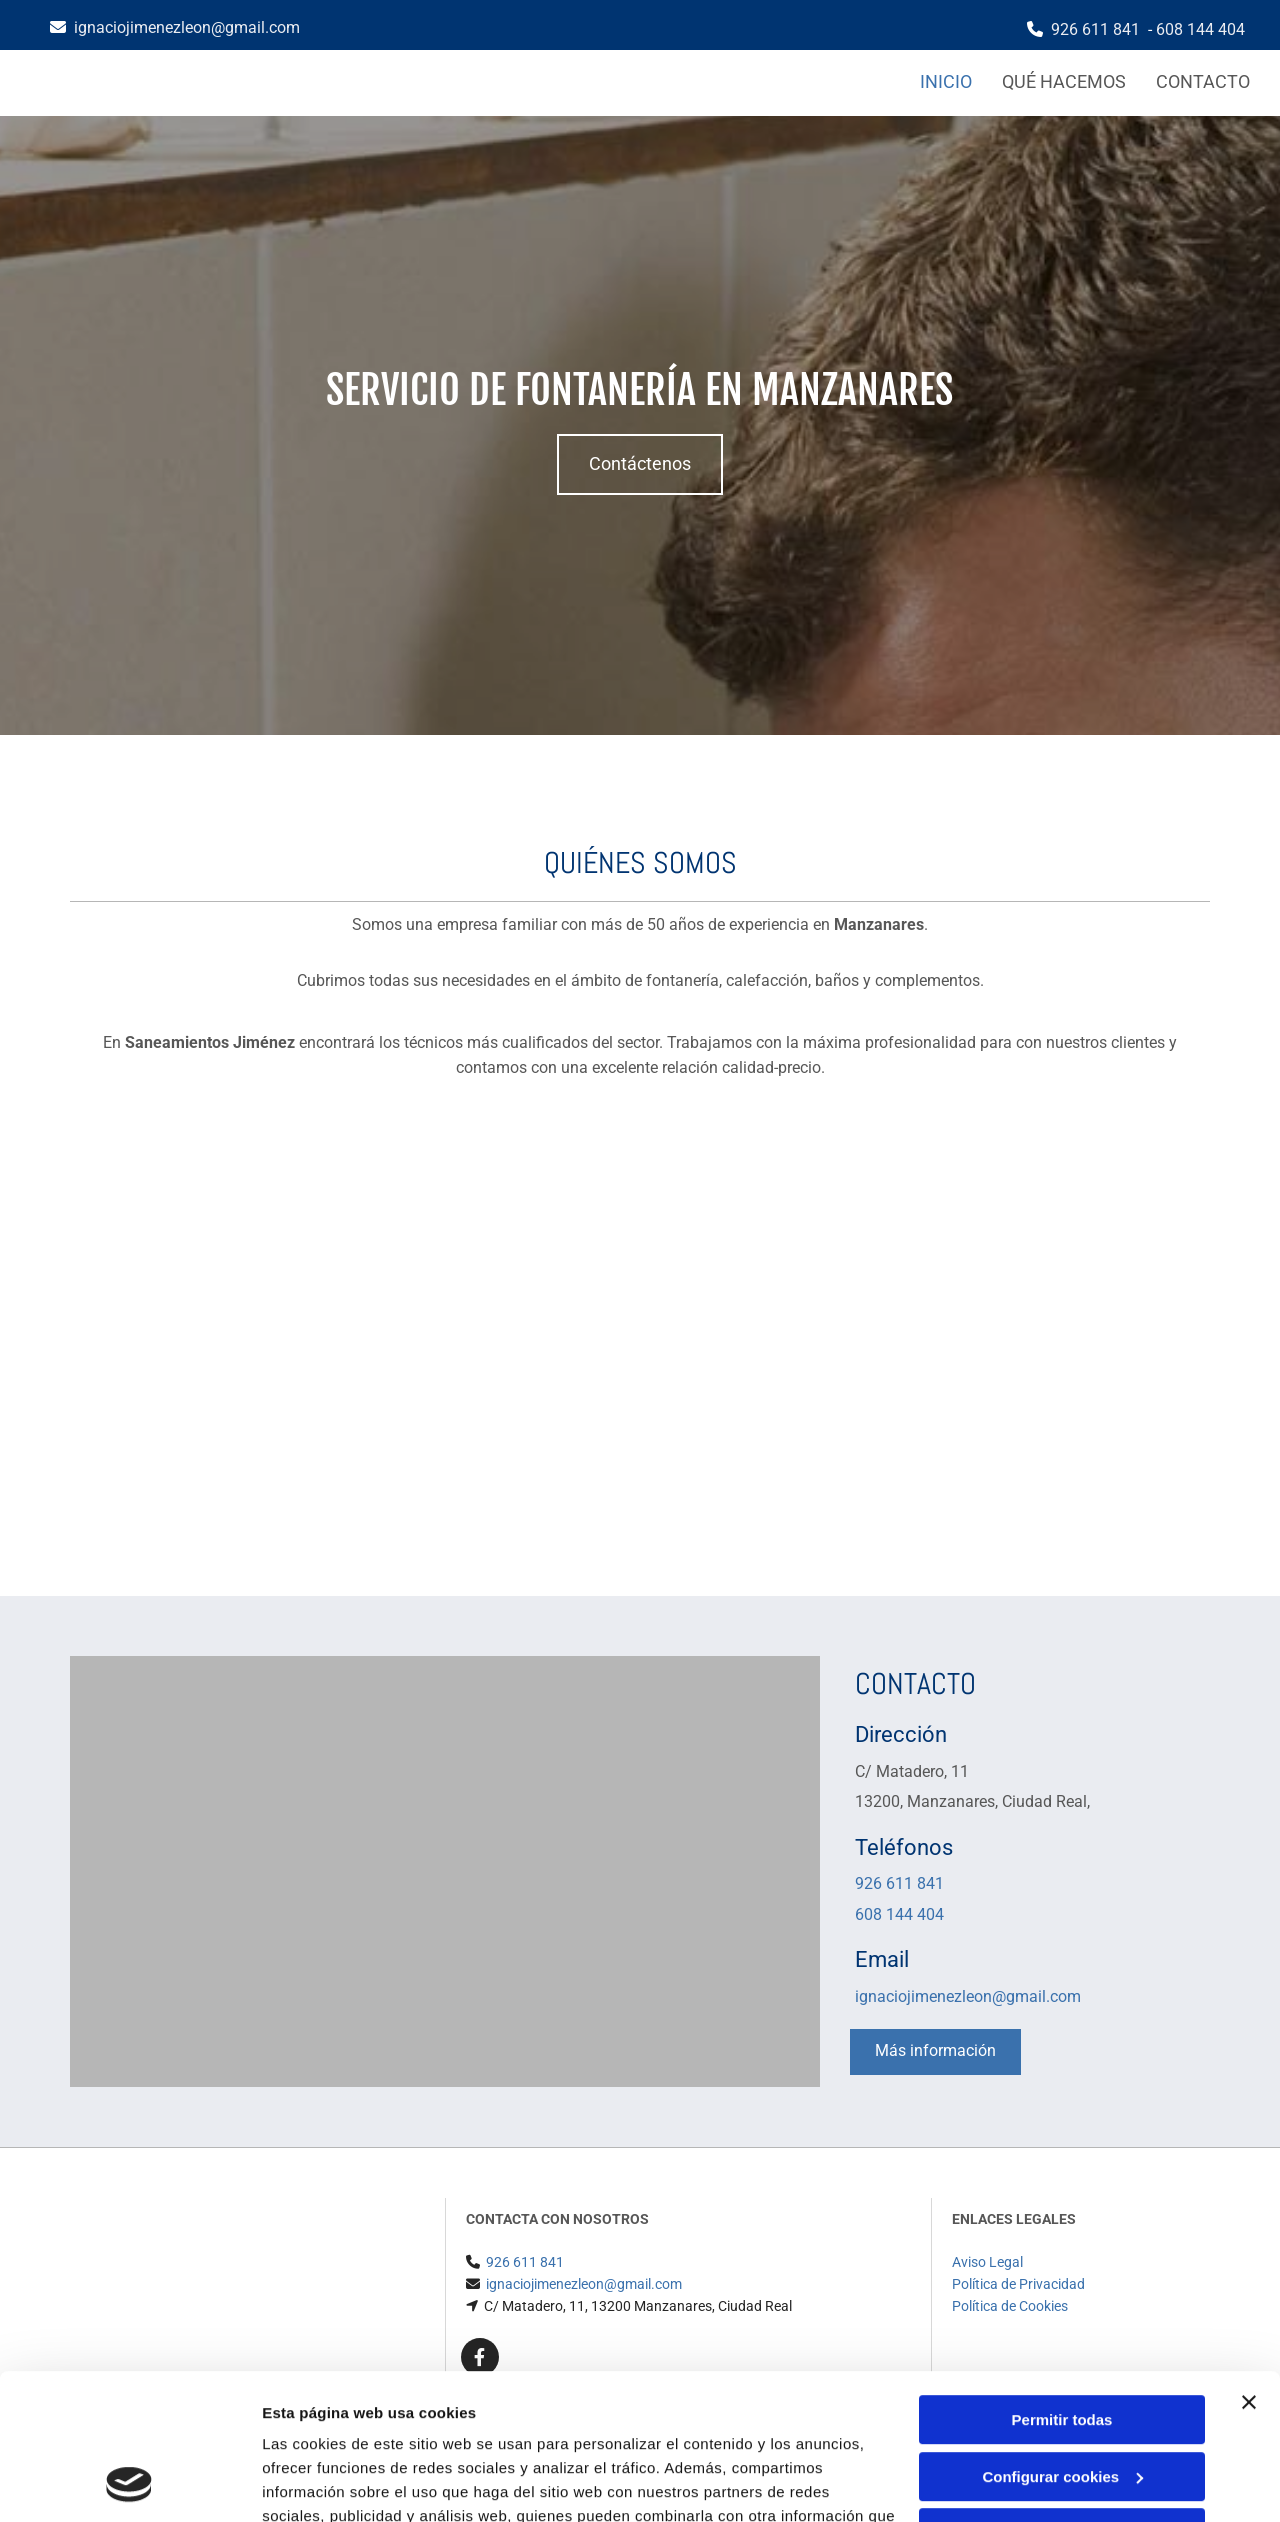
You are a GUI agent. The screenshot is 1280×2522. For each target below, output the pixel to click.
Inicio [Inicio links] (946, 81)
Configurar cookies (1062, 2339)
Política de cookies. (408, 2427)
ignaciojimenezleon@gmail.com (187, 27)
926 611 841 (1095, 29)
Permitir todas (1062, 2283)
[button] (640, 464)
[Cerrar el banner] (1249, 2266)
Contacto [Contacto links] (1203, 81)
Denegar (1062, 2396)
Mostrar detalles (320, 2482)
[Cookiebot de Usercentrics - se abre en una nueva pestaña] (129, 2483)
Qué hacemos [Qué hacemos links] (1064, 81)
